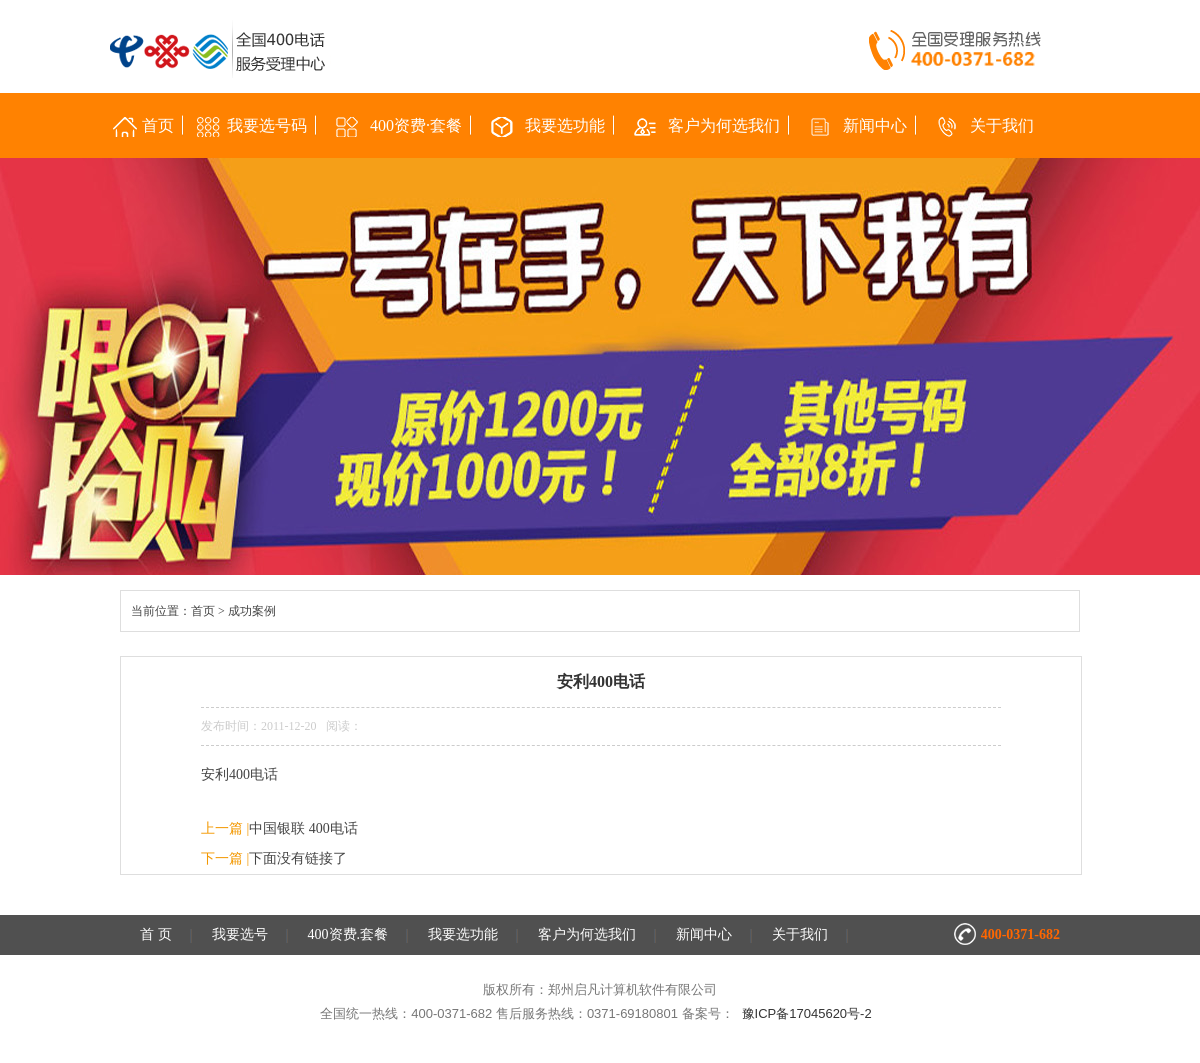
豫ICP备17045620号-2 (807, 1013)
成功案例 (252, 611)
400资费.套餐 (348, 934)
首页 (203, 611)
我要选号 (240, 934)
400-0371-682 (1020, 934)
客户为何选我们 (587, 934)
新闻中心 (704, 934)
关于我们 (800, 934)
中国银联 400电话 (303, 828)
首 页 (156, 934)
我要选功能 (463, 934)
